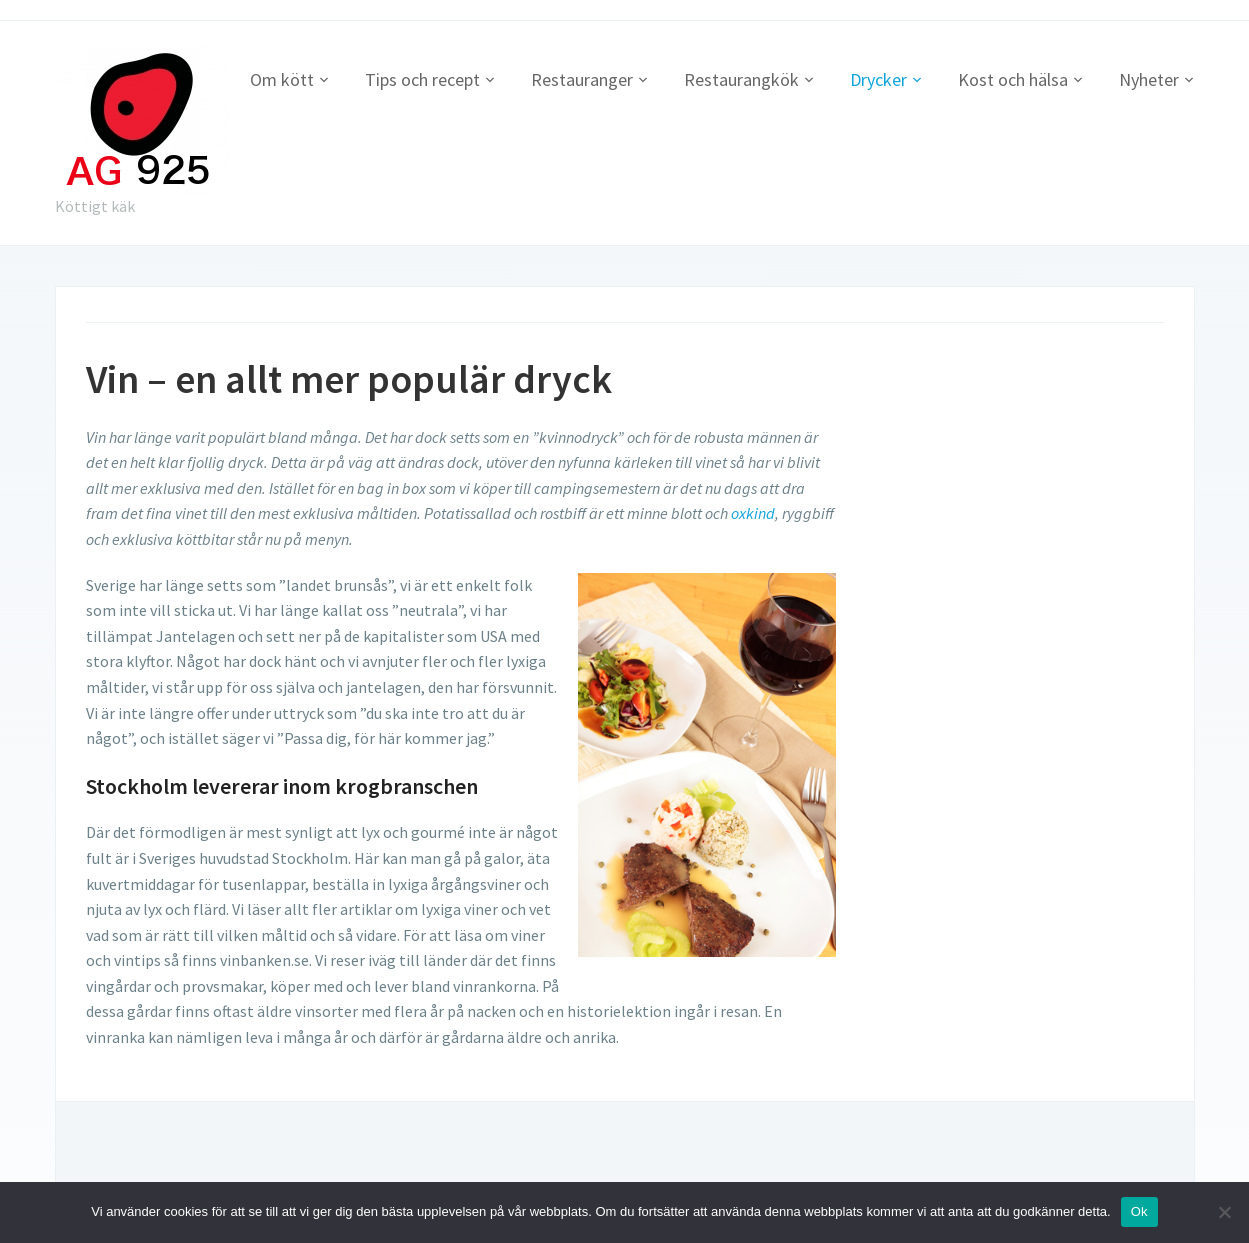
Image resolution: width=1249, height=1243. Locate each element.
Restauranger (582, 79)
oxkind (753, 513)
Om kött (282, 79)
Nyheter (1149, 79)
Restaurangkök (741, 79)
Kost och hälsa (1013, 79)
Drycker (878, 79)
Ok (1139, 1211)
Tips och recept (422, 79)
